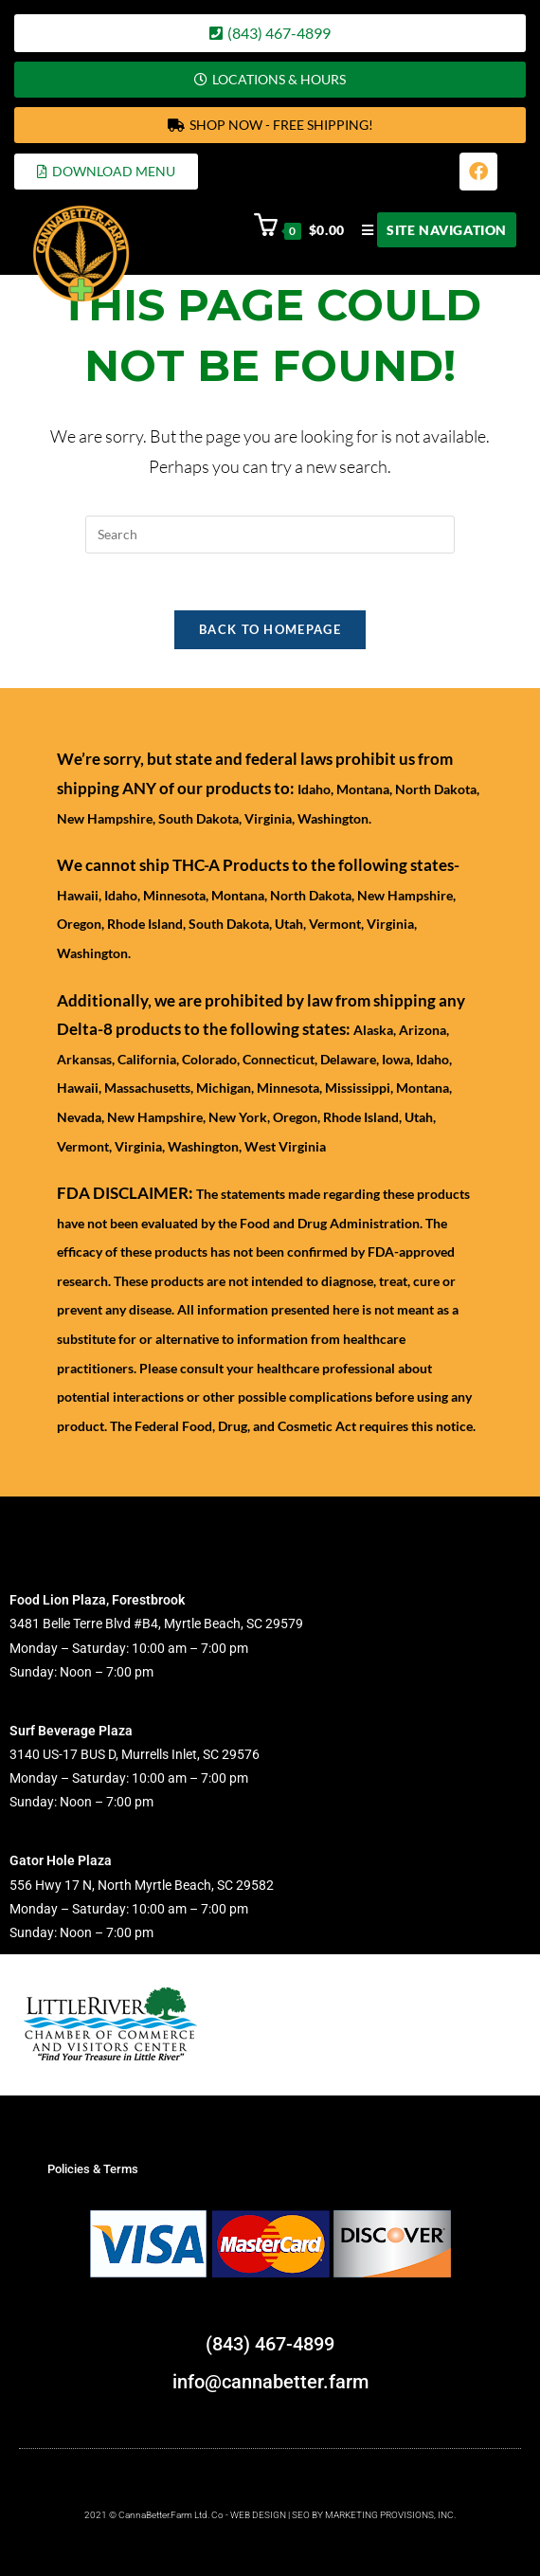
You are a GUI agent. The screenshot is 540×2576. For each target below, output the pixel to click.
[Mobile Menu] (432, 230)
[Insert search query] (270, 534)
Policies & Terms (92, 2169)
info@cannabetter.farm (270, 2381)
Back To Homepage (270, 630)
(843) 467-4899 (270, 2343)
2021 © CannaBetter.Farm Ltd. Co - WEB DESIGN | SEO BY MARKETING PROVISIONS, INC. (270, 2515)
